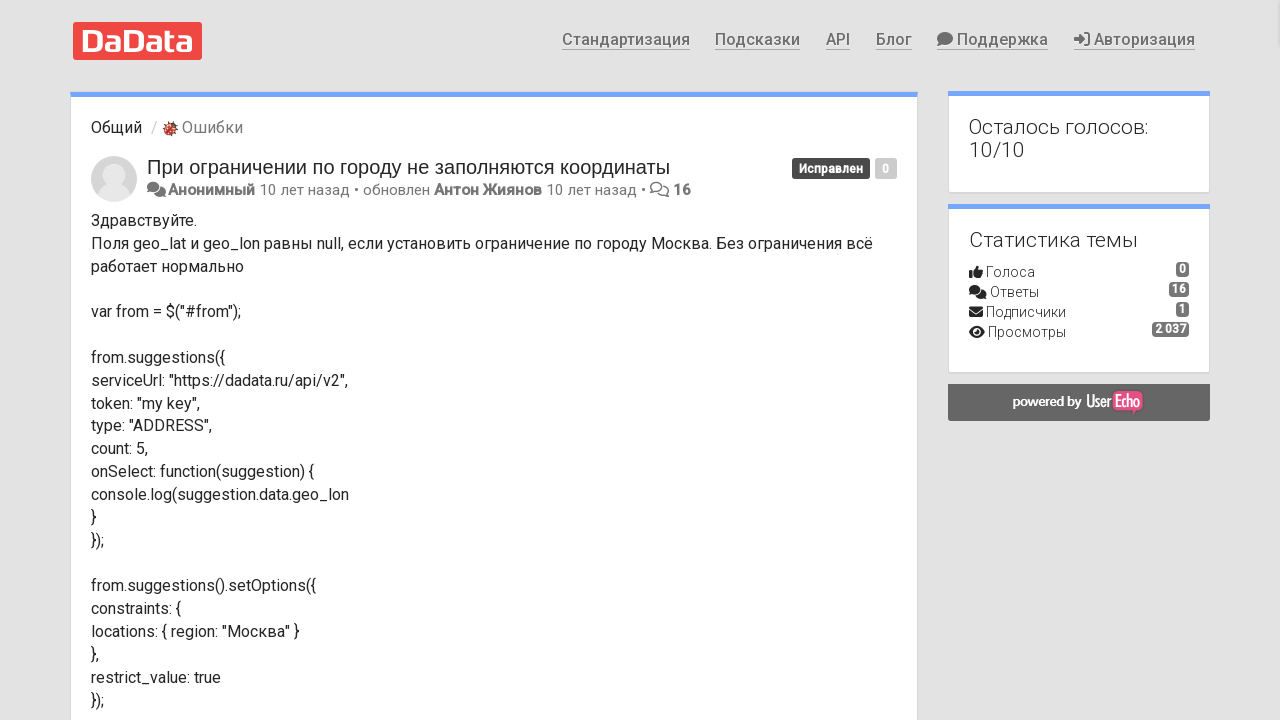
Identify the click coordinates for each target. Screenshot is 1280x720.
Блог (894, 39)
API (838, 39)
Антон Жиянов (488, 190)
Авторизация (1134, 39)
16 (682, 190)
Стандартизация (626, 39)
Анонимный (211, 190)
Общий (116, 127)
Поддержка (992, 39)
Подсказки (757, 39)
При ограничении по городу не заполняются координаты (408, 167)
